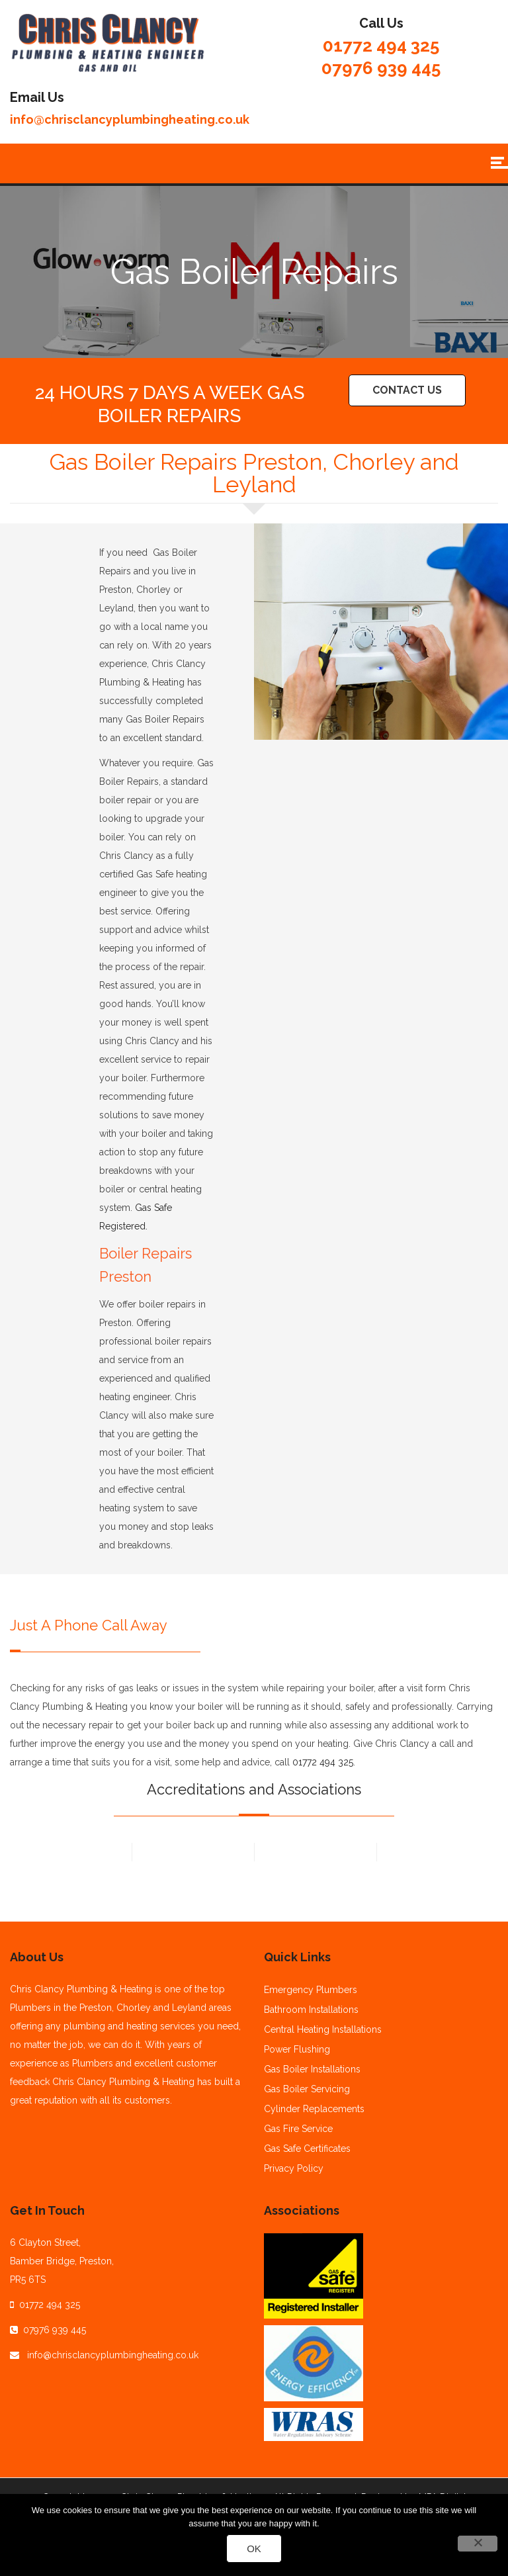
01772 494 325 (381, 46)
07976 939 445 (381, 68)
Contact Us (407, 390)
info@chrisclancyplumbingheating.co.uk (129, 119)
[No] (477, 2543)
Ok (254, 2548)
